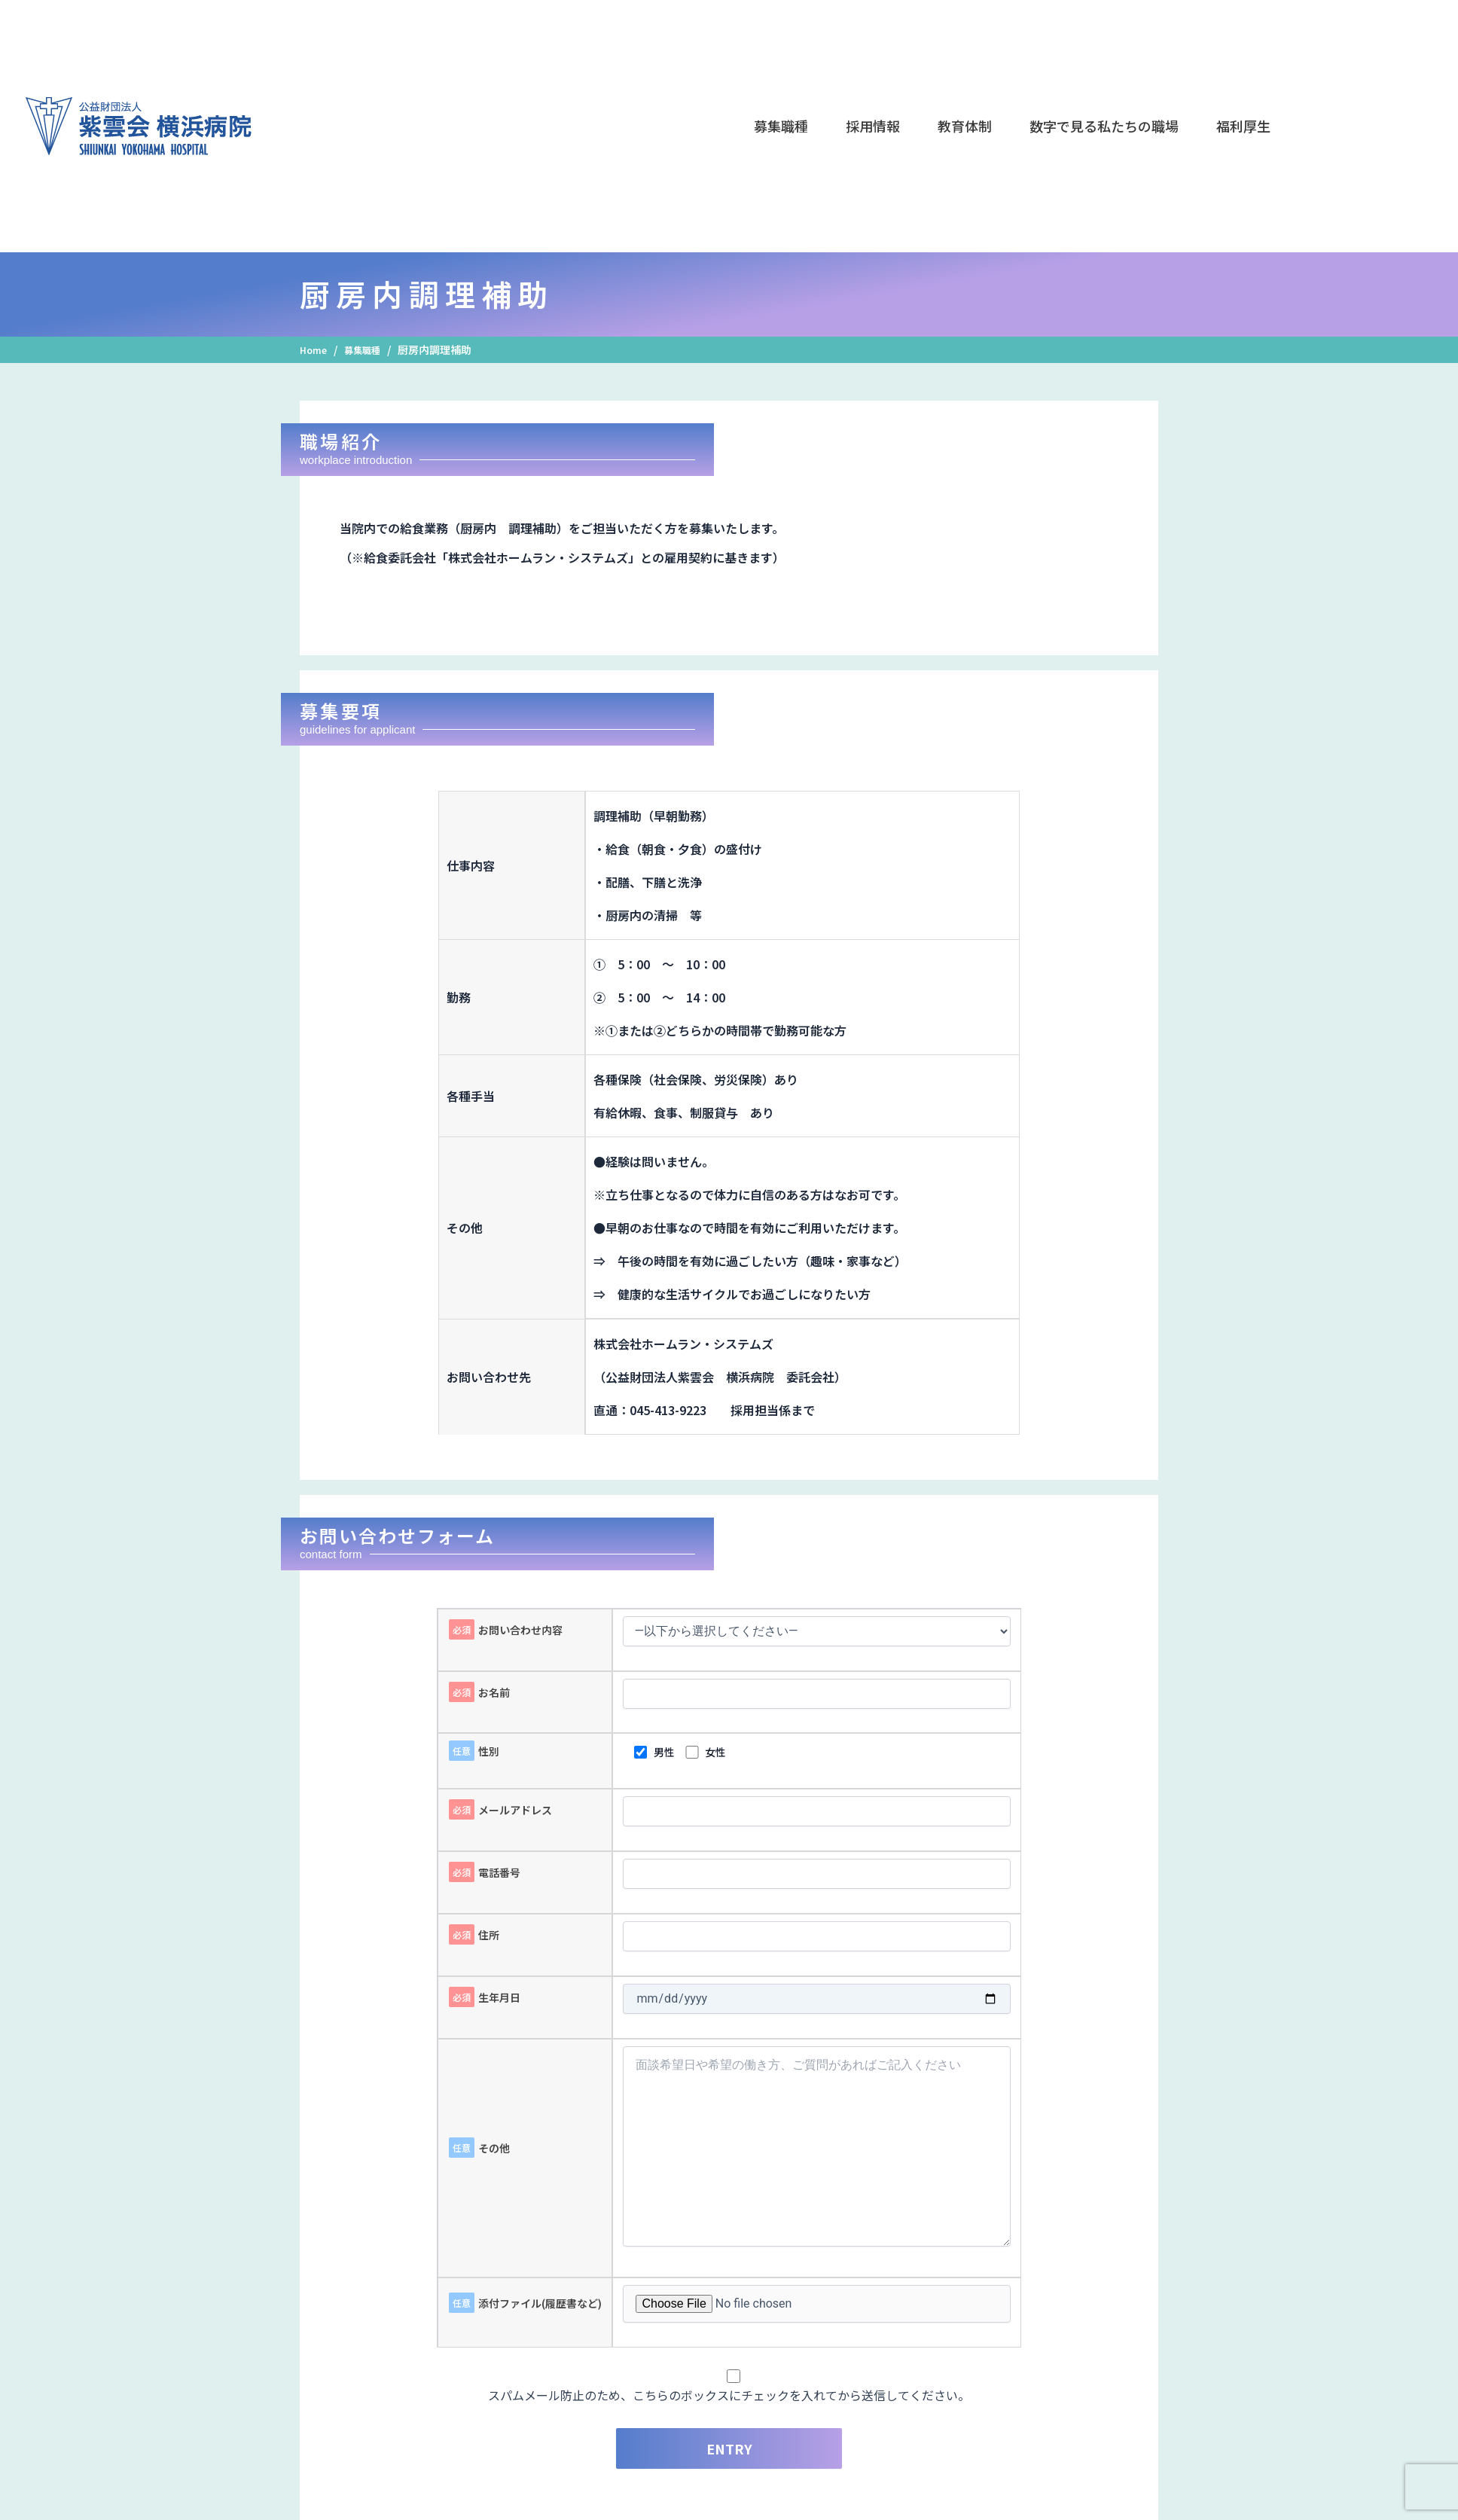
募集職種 (369, 349)
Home (315, 349)
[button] (781, 125)
